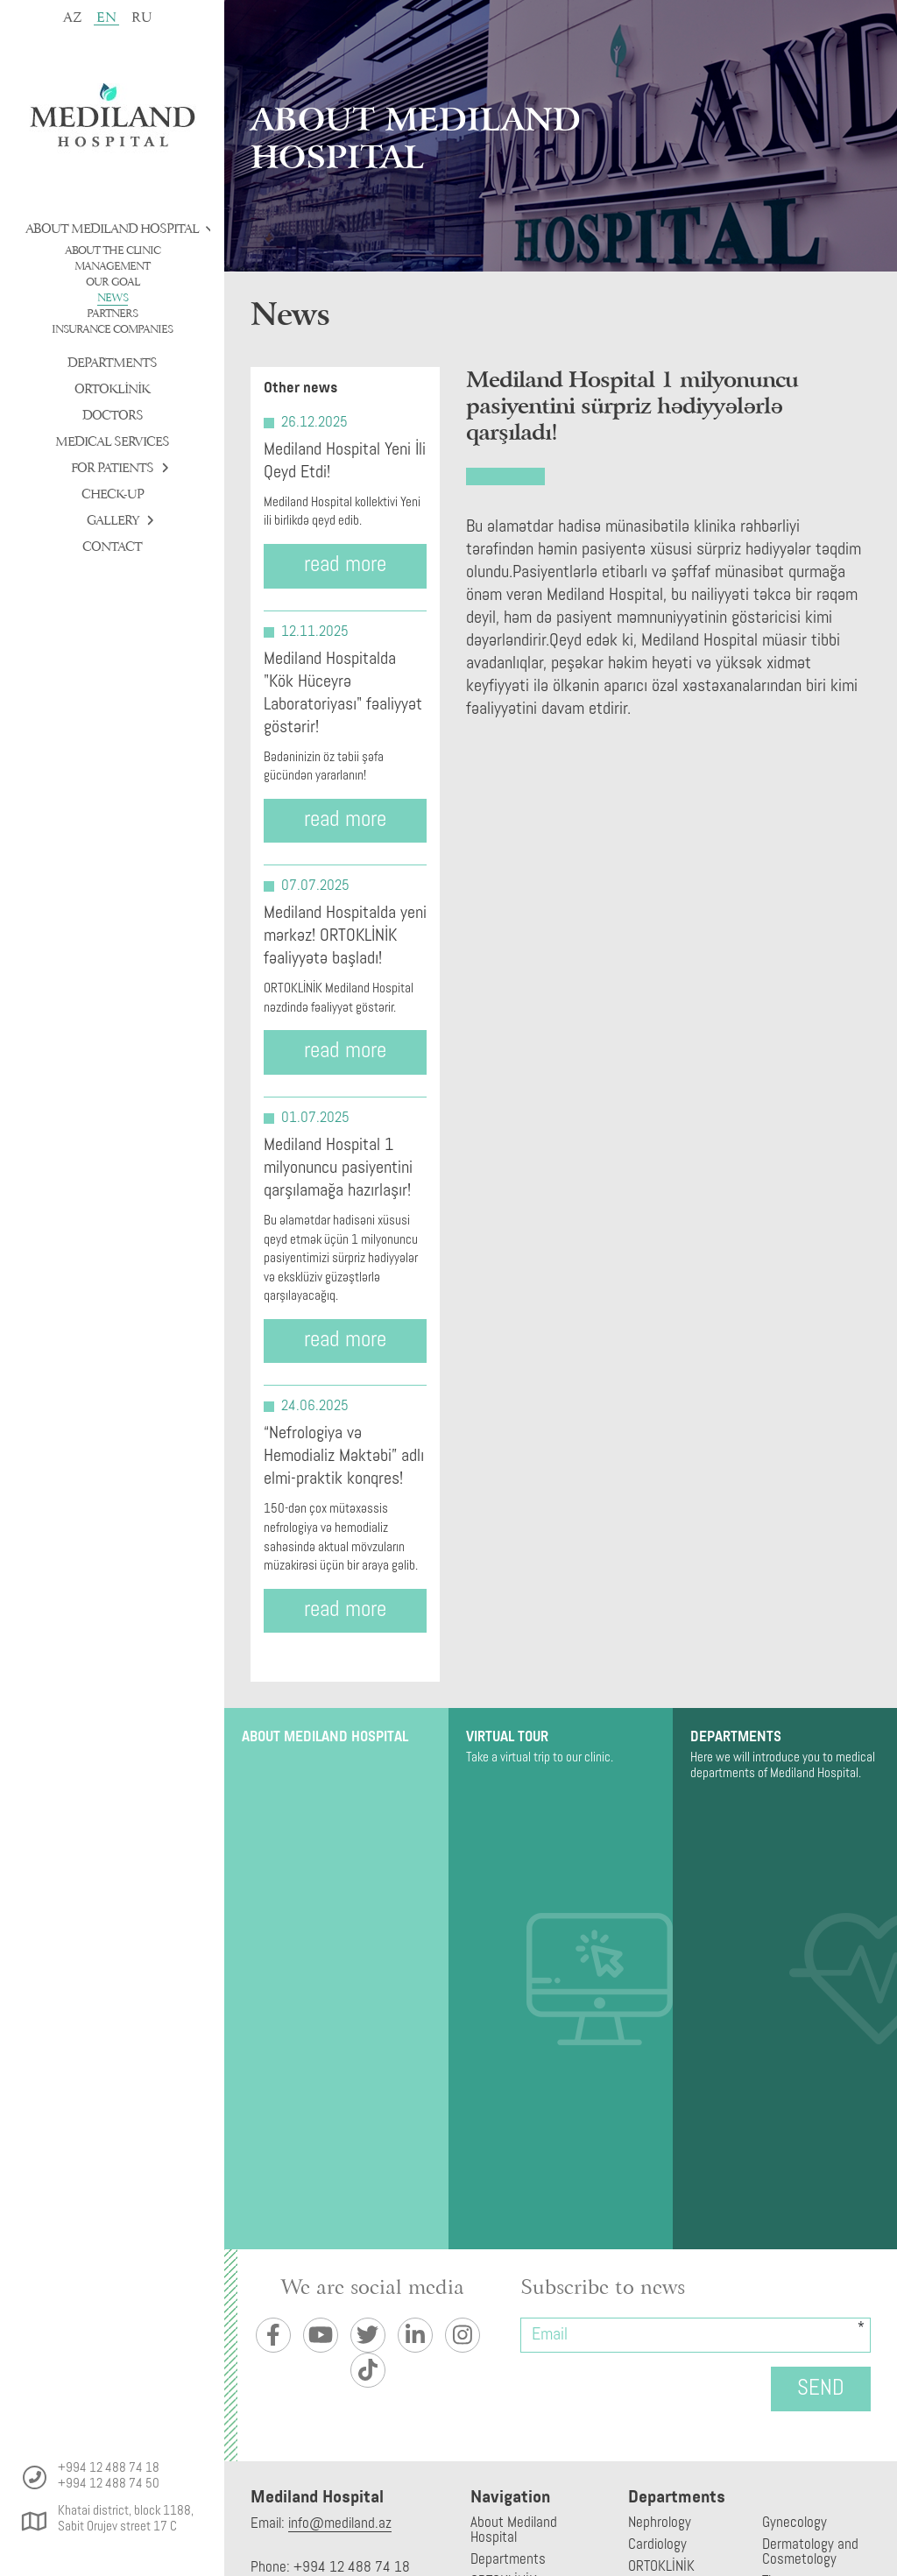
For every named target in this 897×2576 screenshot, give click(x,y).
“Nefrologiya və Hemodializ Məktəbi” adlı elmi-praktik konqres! (344, 1456)
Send (820, 2389)
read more (345, 565)
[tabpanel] (560, 136)
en (106, 17)
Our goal (112, 282)
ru (141, 17)
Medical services (112, 442)
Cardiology (657, 2544)
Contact (112, 547)
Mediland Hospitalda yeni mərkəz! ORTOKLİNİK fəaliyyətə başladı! (345, 936)
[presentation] (594, 2386)
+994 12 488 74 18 (108, 2468)
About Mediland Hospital (115, 229)
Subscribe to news (602, 2288)
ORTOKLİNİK (112, 389)
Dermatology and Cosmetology (810, 2552)
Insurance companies (112, 329)
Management (112, 266)
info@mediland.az (340, 2523)
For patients (115, 468)
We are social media (372, 2288)
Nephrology (659, 2523)
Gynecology (794, 2523)
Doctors (112, 415)
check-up (112, 494)
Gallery (116, 520)
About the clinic (112, 250)
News (112, 298)
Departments (112, 363)
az (72, 17)
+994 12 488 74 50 (108, 2484)
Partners (112, 314)
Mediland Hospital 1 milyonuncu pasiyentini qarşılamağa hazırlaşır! (338, 1168)
